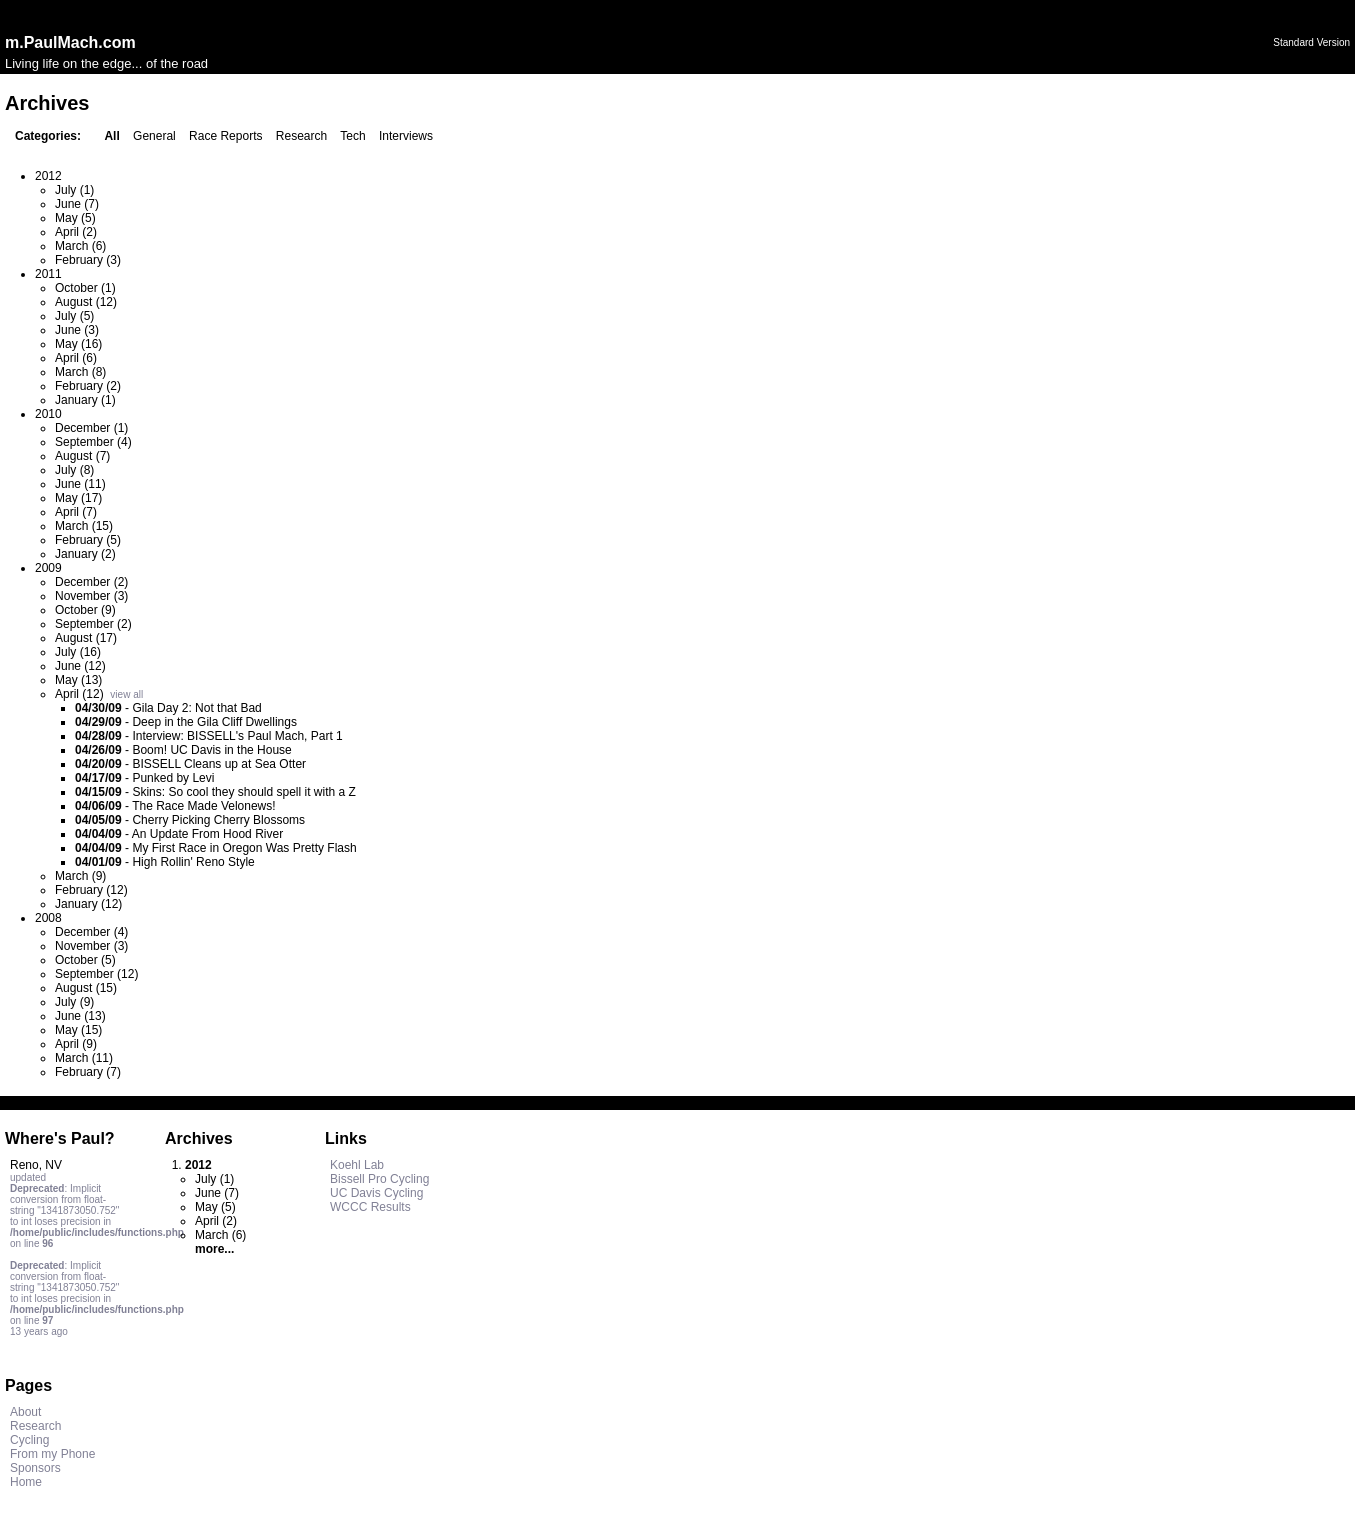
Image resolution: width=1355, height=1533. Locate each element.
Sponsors (35, 1468)
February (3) (88, 260)
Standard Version (1311, 42)
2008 (48, 918)
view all (126, 694)
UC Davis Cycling (376, 1193)
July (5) (74, 316)
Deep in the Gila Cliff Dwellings (214, 722)
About (25, 1412)
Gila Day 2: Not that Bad (196, 708)
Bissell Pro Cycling (379, 1179)
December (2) (91, 582)
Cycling (29, 1440)
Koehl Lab (357, 1165)
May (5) (75, 218)
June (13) (80, 1016)
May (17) (78, 498)
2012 (48, 176)
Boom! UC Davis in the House (211, 750)
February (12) (91, 890)
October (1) (85, 288)
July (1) (74, 190)
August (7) (82, 456)
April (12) (79, 694)
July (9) (74, 1002)
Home (26, 1482)
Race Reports (225, 136)
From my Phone (52, 1454)
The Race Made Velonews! (203, 806)
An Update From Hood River (207, 834)
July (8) (74, 470)
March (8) (80, 372)
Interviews (406, 136)
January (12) (88, 904)
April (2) (76, 232)
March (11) (84, 1058)
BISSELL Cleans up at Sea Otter (219, 764)
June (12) (80, 666)
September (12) (96, 974)
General (154, 136)
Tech (352, 136)
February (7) (88, 1072)
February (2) (88, 386)
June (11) (80, 484)
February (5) (88, 540)
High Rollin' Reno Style (193, 862)
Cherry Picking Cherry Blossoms (218, 820)
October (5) (85, 960)
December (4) (91, 932)
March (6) (80, 246)
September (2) (93, 624)
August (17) (86, 638)
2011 (48, 274)
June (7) (77, 204)
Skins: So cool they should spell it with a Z (243, 792)
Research (301, 136)
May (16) (78, 344)
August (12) (86, 302)
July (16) (78, 652)
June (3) (77, 330)
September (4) (93, 442)
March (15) (84, 526)
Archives (199, 1138)
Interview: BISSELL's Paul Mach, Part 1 (237, 736)
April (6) (76, 358)
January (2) (85, 554)
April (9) (76, 1044)
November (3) (91, 596)
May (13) (78, 680)
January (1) (85, 400)
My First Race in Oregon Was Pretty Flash (244, 848)
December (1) (91, 428)
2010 (48, 414)
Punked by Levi (173, 778)
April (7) (76, 512)
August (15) (86, 988)
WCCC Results (370, 1207)
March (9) (80, 876)
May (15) (78, 1030)
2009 (48, 568)
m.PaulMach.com (70, 42)
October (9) (85, 610)
